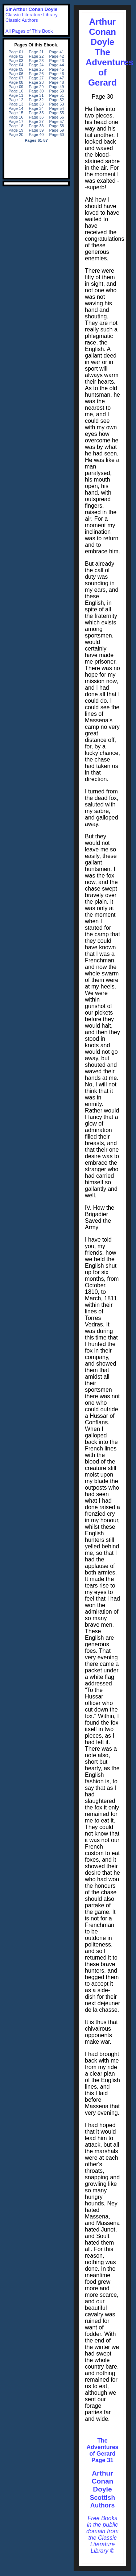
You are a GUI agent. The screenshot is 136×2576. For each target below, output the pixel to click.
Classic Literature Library (31, 14)
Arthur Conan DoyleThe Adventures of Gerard (109, 52)
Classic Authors (21, 20)
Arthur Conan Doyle (103, 2481)
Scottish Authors (102, 2501)
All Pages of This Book (29, 31)
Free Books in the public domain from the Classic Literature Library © (102, 2534)
